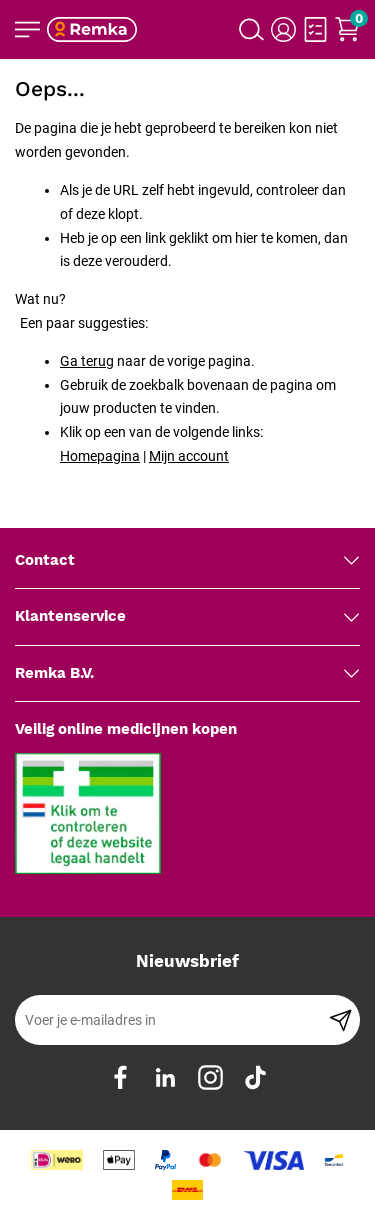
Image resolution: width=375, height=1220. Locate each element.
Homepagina (100, 456)
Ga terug (87, 361)
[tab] (187, 561)
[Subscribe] (340, 1020)
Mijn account (189, 456)
